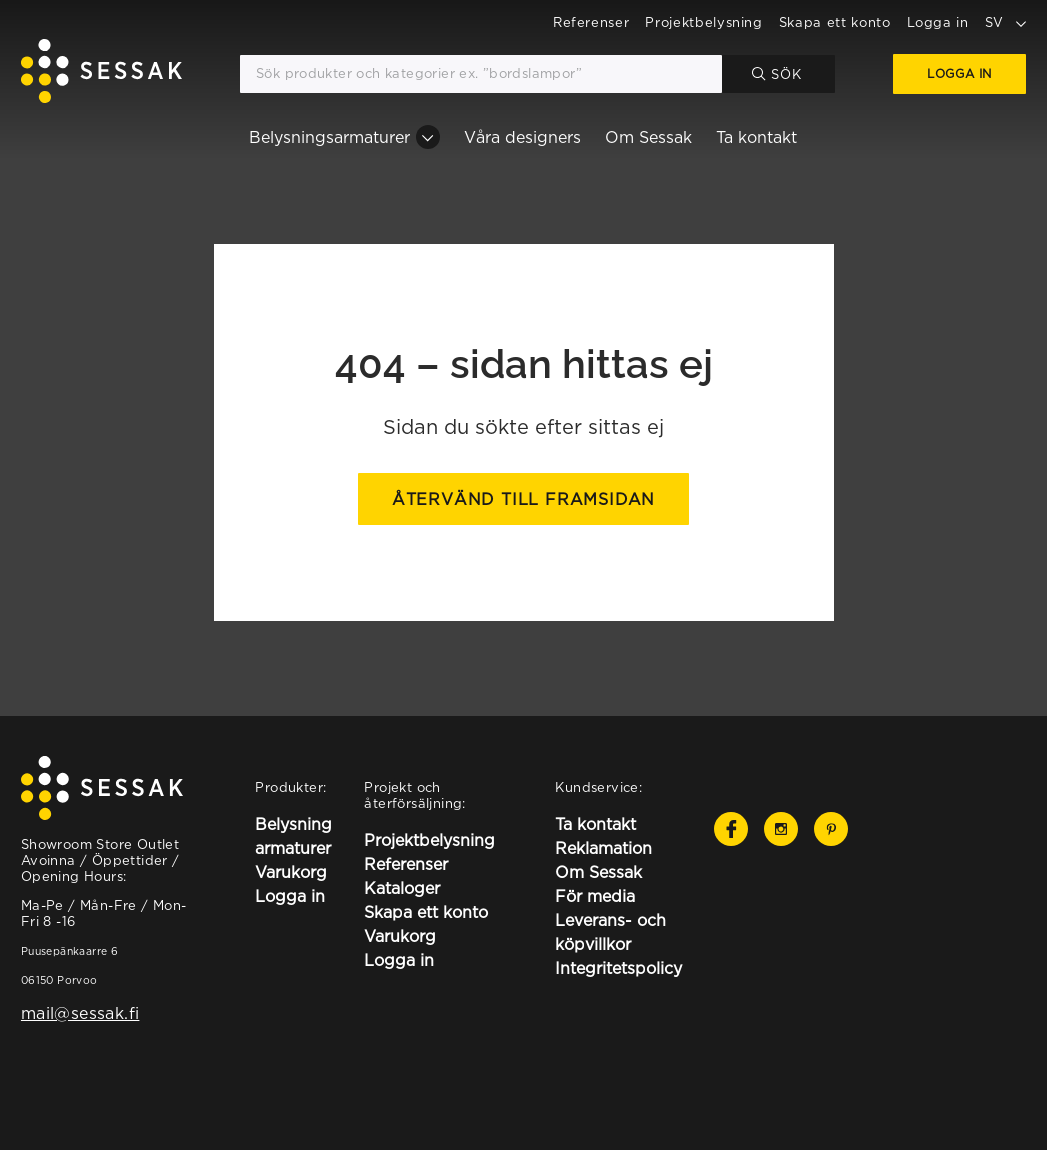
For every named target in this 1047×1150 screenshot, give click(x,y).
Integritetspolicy (618, 968)
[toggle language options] (1021, 22)
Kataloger (402, 888)
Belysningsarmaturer (329, 137)
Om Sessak (648, 137)
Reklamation (603, 848)
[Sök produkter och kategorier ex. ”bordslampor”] (481, 74)
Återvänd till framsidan (523, 499)
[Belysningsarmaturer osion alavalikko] (428, 137)
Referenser (591, 22)
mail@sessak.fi (80, 1013)
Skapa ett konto (835, 22)
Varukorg (291, 872)
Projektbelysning (703, 22)
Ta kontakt (756, 137)
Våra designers (522, 137)
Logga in (938, 22)
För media (595, 896)
